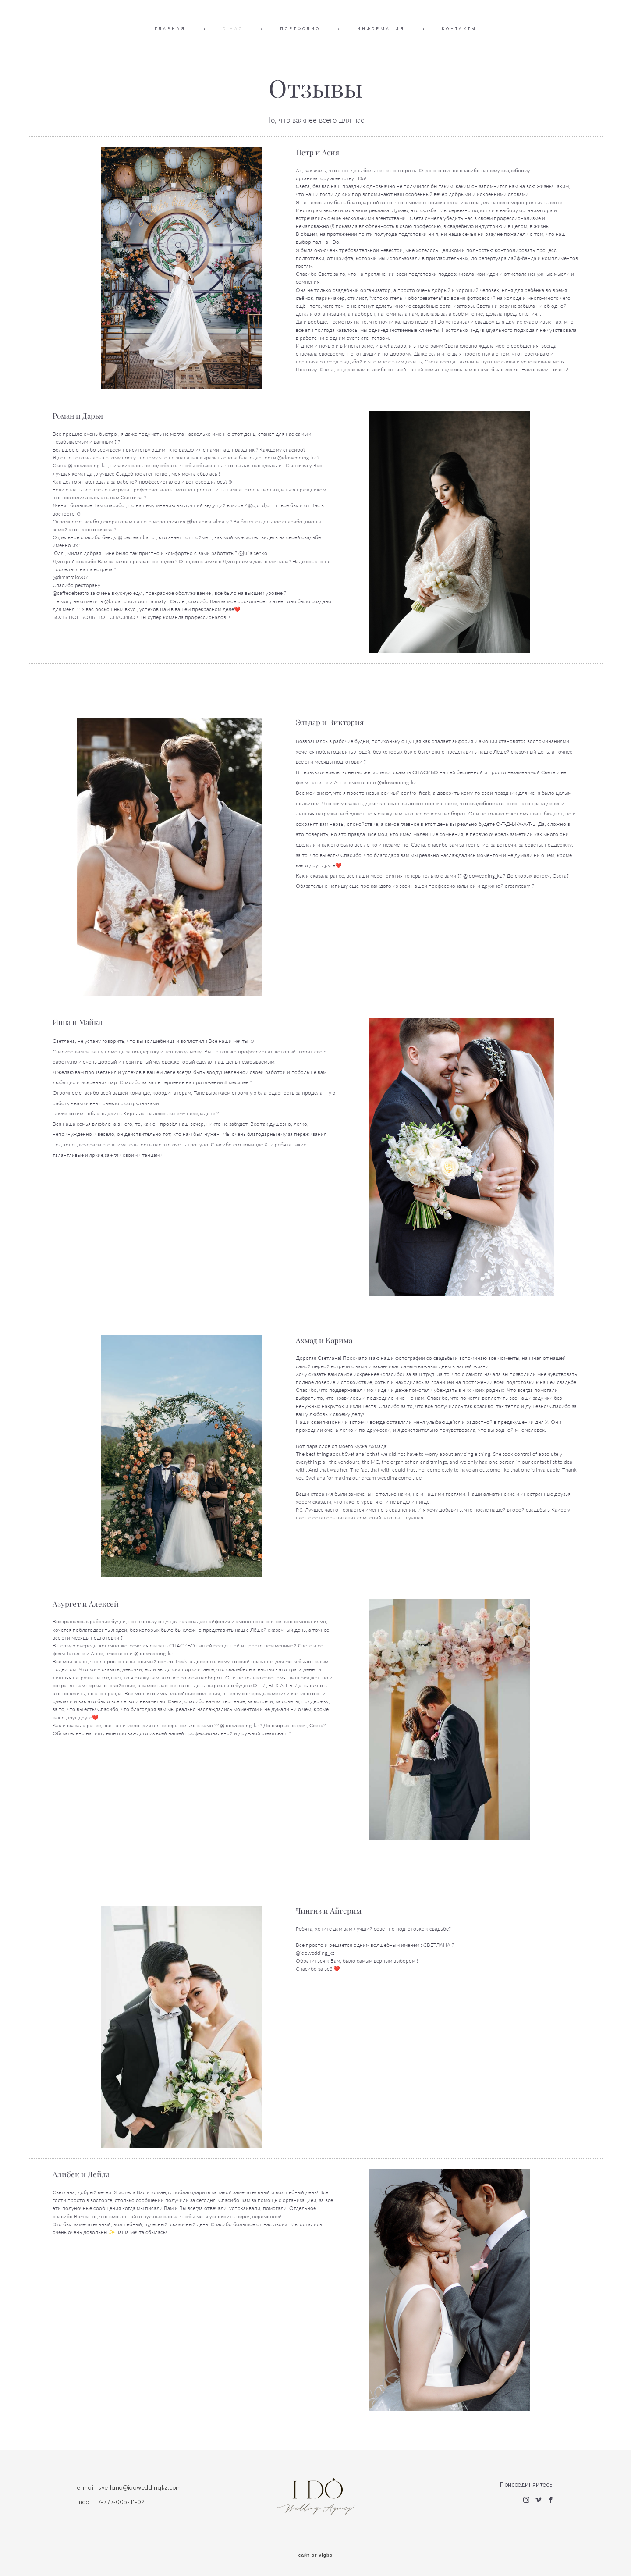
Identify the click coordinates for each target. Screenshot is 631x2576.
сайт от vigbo (315, 2555)
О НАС (233, 29)
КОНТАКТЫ (459, 29)
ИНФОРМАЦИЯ (381, 29)
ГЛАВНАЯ (170, 29)
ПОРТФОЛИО (300, 29)
